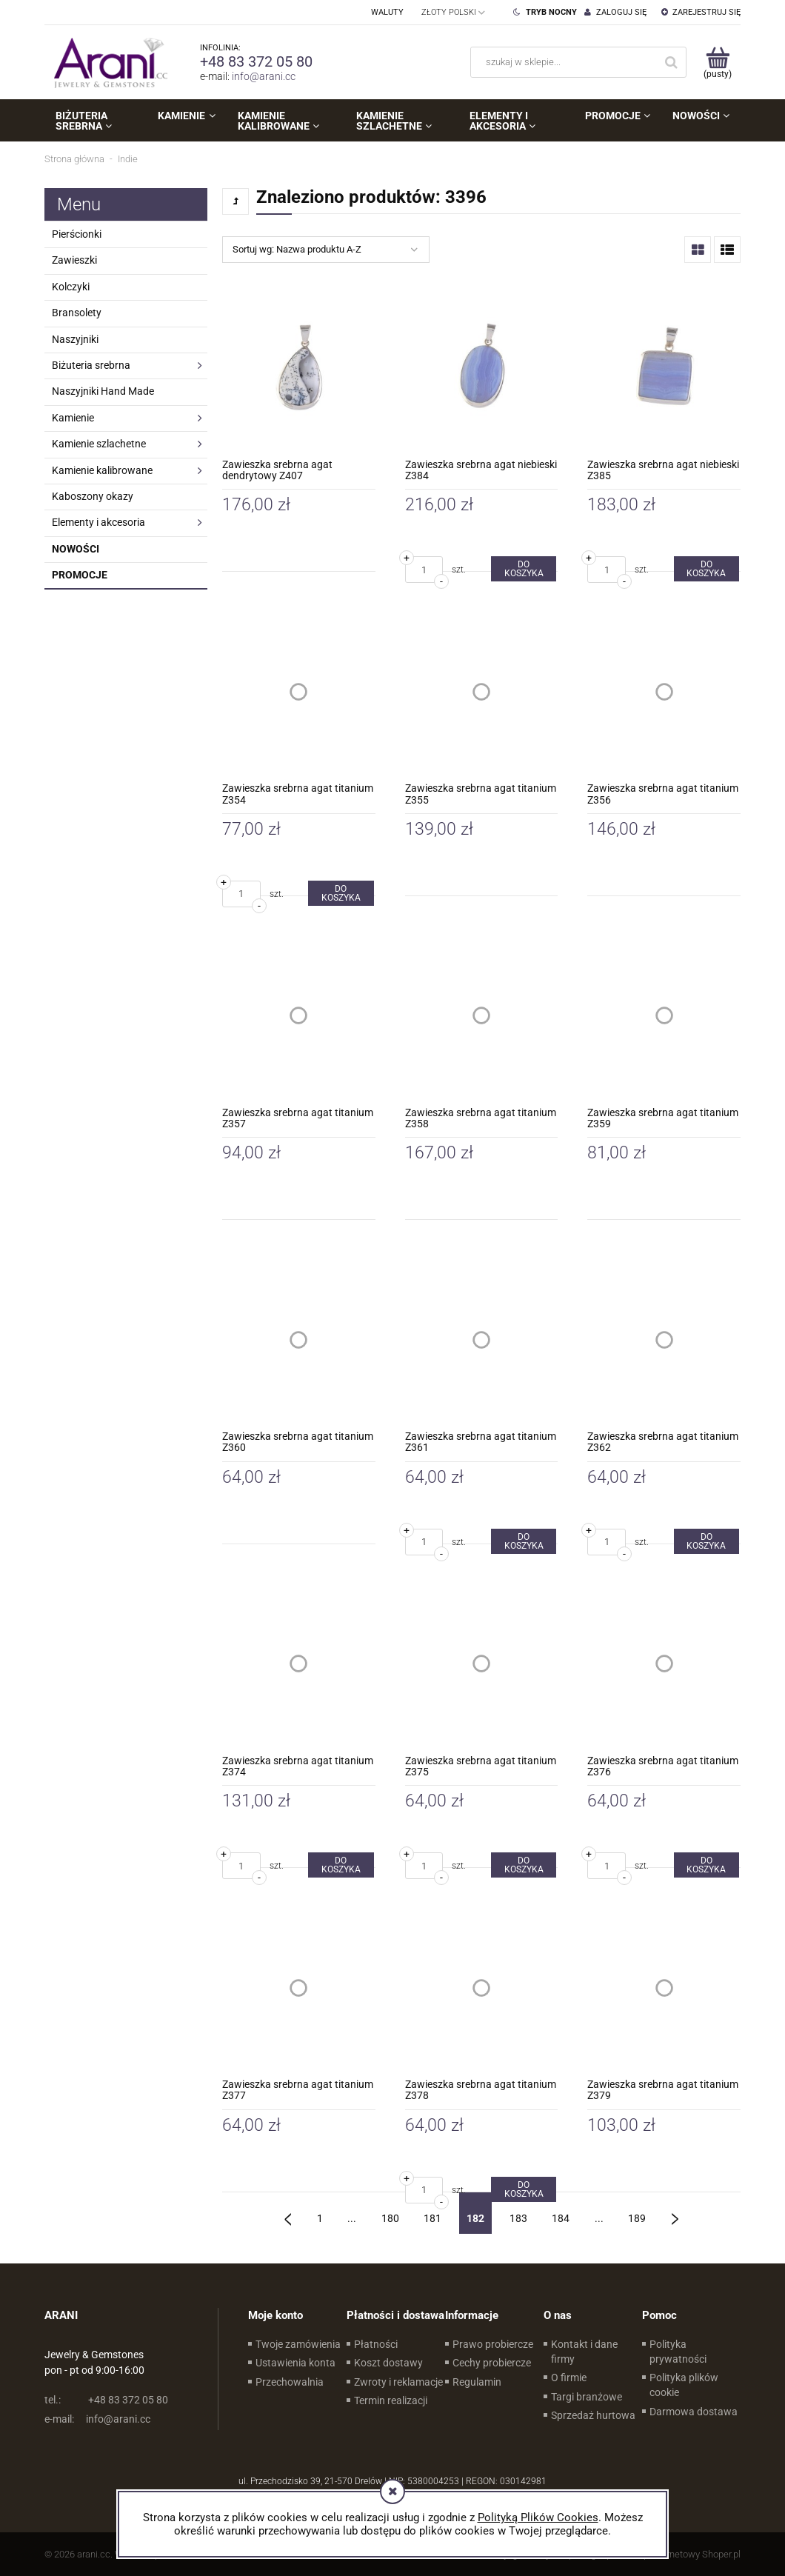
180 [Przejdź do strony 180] (390, 2218)
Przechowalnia (289, 2382)
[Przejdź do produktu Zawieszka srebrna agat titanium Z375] (481, 1664)
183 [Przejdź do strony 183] (518, 2218)
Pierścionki (76, 234)
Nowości (75, 549)
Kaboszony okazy (92, 496)
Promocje (79, 575)
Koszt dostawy (388, 2363)
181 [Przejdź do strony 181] (432, 2218)
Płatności (376, 2344)
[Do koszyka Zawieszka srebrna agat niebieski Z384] (523, 568)
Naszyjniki (75, 339)
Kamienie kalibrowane (102, 470)
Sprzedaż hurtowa (593, 2415)
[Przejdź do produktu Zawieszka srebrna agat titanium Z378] (481, 1987)
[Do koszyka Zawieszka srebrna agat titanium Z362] (706, 1541)
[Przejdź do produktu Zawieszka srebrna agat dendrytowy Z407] (298, 367)
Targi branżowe (586, 2397)
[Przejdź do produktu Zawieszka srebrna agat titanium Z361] (481, 1339)
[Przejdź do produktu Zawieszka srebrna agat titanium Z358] (481, 1015)
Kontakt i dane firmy (584, 2351)
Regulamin (476, 2382)
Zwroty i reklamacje (398, 2382)
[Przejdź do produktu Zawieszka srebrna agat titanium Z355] (481, 691)
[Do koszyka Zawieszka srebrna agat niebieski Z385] (706, 568)
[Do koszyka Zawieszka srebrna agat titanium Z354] (340, 893)
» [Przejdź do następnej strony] (675, 2213)
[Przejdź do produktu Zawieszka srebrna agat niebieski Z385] (664, 367)
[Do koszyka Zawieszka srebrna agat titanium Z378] (523, 2189)
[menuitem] (95, 120)
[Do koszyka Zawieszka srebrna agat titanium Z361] (523, 1541)
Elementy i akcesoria (98, 522)
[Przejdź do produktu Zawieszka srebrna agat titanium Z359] (664, 1015)
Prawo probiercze (492, 2344)
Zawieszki (74, 260)
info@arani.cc (263, 76)
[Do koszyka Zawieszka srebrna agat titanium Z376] (706, 1865)
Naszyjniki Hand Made (103, 391)
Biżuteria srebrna (91, 365)
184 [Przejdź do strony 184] (560, 2218)
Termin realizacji (390, 2400)
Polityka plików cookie (683, 2385)
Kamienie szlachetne (99, 444)
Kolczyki (71, 287)
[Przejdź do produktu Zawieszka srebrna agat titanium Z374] (298, 1664)
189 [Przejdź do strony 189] (637, 2218)
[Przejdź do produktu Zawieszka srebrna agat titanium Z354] (298, 691)
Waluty (387, 12)
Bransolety (76, 312)
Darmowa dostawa (693, 2411)
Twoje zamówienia (298, 2344)
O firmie (569, 2377)
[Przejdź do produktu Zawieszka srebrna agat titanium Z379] (664, 1987)
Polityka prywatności (677, 2351)
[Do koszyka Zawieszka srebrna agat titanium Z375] (523, 1865)
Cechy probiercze (491, 2363)
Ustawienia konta (295, 2363)
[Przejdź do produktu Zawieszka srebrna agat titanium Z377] (298, 1987)
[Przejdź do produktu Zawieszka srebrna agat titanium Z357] (298, 1015)
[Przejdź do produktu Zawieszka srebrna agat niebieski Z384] (481, 367)
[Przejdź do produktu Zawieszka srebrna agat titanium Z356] (664, 691)
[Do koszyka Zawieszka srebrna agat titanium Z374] (340, 1865)
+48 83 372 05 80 (256, 61)
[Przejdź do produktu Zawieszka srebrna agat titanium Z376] (664, 1664)
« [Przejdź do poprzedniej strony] (288, 2213)
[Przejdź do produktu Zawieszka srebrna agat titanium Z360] (298, 1339)
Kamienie (73, 418)
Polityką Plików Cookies (538, 2517)
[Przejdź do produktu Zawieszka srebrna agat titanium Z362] (664, 1339)
